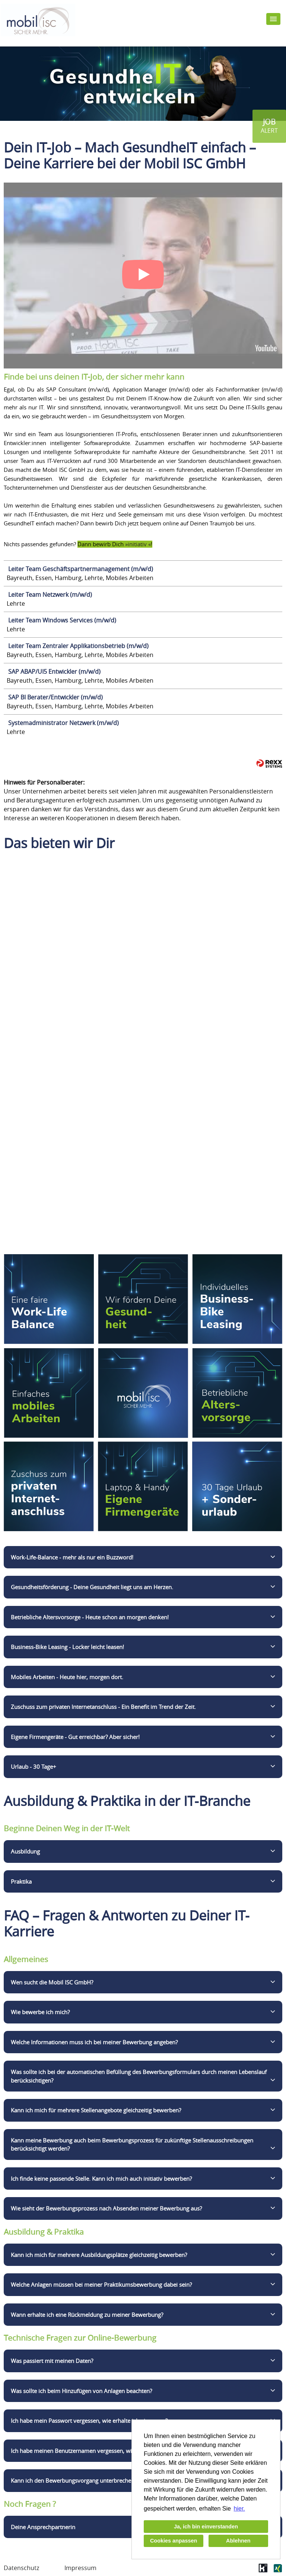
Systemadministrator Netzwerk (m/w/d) (63, 723)
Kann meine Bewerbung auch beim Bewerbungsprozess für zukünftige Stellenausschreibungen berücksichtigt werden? (132, 2144)
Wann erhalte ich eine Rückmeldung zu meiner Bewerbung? (87, 2314)
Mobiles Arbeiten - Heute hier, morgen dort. (67, 1677)
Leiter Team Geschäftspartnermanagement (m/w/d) (80, 569)
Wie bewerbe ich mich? (40, 2012)
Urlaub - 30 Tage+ (33, 1766)
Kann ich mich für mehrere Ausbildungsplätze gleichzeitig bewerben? (99, 2254)
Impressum (80, 2568)
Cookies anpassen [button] (173, 2541)
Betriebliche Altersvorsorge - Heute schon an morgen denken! (90, 1617)
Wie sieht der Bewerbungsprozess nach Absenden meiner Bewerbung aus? (106, 2208)
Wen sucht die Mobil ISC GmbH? (52, 1982)
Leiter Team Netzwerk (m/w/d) (50, 594)
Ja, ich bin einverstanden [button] (206, 2527)
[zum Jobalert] (269, 126)
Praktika (21, 1881)
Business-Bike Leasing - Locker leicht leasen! (67, 1647)
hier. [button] (239, 2508)
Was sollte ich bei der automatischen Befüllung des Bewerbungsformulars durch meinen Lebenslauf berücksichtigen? (139, 2076)
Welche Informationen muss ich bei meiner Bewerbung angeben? (94, 2042)
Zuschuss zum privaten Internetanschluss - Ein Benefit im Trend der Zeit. (103, 1706)
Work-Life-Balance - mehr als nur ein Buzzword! (72, 1557)
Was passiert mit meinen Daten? (52, 2360)
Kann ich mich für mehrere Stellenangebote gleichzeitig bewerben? (96, 2110)
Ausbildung (25, 1851)
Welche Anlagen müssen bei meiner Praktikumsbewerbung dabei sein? (101, 2284)
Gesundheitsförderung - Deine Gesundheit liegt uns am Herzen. (92, 1587)
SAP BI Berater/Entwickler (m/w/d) (55, 697)
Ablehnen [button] (238, 2541)
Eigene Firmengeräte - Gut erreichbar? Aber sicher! (75, 1737)
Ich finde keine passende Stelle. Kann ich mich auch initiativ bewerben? (101, 2178)
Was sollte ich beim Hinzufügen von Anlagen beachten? (81, 2391)
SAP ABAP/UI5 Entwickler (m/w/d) (54, 671)
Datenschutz (21, 2568)
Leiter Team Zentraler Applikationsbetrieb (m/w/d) (78, 646)
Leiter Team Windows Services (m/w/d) (62, 620)
